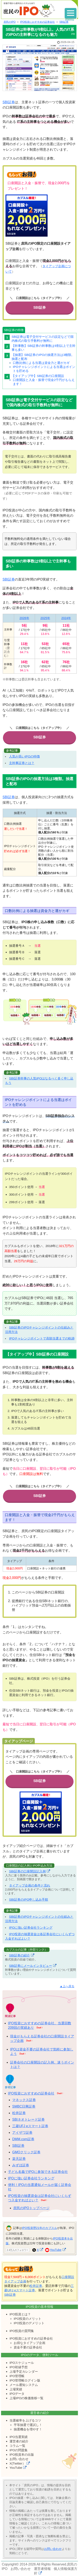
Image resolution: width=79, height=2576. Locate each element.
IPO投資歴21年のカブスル (39, 2228)
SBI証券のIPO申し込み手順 (28, 1899)
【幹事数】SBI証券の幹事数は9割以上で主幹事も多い (43, 347)
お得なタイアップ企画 (29, 2343)
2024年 (66, 618)
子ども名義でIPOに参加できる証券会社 (38, 2172)
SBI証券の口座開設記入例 (27, 1871)
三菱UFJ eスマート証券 (30, 2126)
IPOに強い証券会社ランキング (30, 1927)
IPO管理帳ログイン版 (24, 2380)
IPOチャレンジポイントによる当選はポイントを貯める (44, 369)
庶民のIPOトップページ (31, 2208)
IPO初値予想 (18, 2367)
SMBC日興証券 (23, 2106)
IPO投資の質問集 (21, 2331)
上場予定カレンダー (23, 2371)
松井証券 (19, 2113)
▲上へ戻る (67, 1986)
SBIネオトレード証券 (28, 2119)
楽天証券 (19, 2158)
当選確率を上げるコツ (25, 2420)
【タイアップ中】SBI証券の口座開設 (38, 376)
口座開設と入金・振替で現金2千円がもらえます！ (44, 382)
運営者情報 (42, 2569)
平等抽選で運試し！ (28, 2425)
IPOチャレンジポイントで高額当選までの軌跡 (42, 1338)
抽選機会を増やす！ (28, 2429)
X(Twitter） (17, 2463)
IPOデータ (16, 2393)
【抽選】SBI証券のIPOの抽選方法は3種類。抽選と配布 (43, 357)
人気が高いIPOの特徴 (24, 756)
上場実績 (15, 2389)
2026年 (24, 618)
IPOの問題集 (18, 2450)
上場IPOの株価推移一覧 (26, 2398)
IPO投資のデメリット (29, 2323)
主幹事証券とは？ (21, 763)
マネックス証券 (24, 2100)
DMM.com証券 (23, 2139)
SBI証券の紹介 (19, 1955)
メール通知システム (23, 2385)
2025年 (45, 618)
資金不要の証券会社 (28, 2347)
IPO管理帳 (16, 2376)
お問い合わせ (18, 2459)
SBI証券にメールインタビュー (30, 1965)
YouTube (56, 2249)
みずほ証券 (20, 2165)
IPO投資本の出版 (21, 2454)
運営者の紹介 (18, 2441)
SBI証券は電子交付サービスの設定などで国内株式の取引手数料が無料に (43, 338)
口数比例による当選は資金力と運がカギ (41, 363)
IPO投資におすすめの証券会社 (31, 2093)
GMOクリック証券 (26, 2152)
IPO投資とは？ (20, 2314)
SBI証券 (9, 102)
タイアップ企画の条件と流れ (29, 1885)
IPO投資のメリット (27, 2318)
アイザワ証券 (22, 2132)
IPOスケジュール (21, 2362)
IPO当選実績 (18, 2437)
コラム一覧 (17, 2445)
